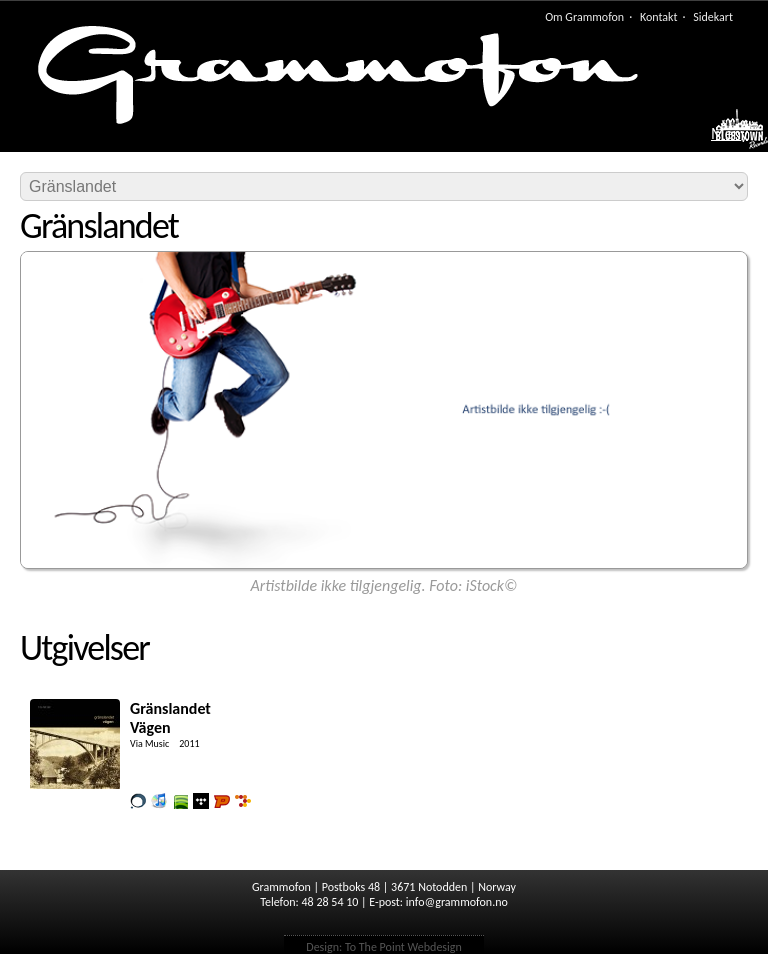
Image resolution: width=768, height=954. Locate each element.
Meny (729, 134)
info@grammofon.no (457, 902)
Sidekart (713, 17)
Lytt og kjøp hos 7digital (243, 801)
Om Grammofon (584, 17)
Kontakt (659, 17)
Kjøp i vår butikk (138, 801)
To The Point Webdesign (403, 947)
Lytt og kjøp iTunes (159, 801)
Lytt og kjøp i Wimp (201, 801)
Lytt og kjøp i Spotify (180, 801)
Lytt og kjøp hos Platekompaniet (222, 801)
